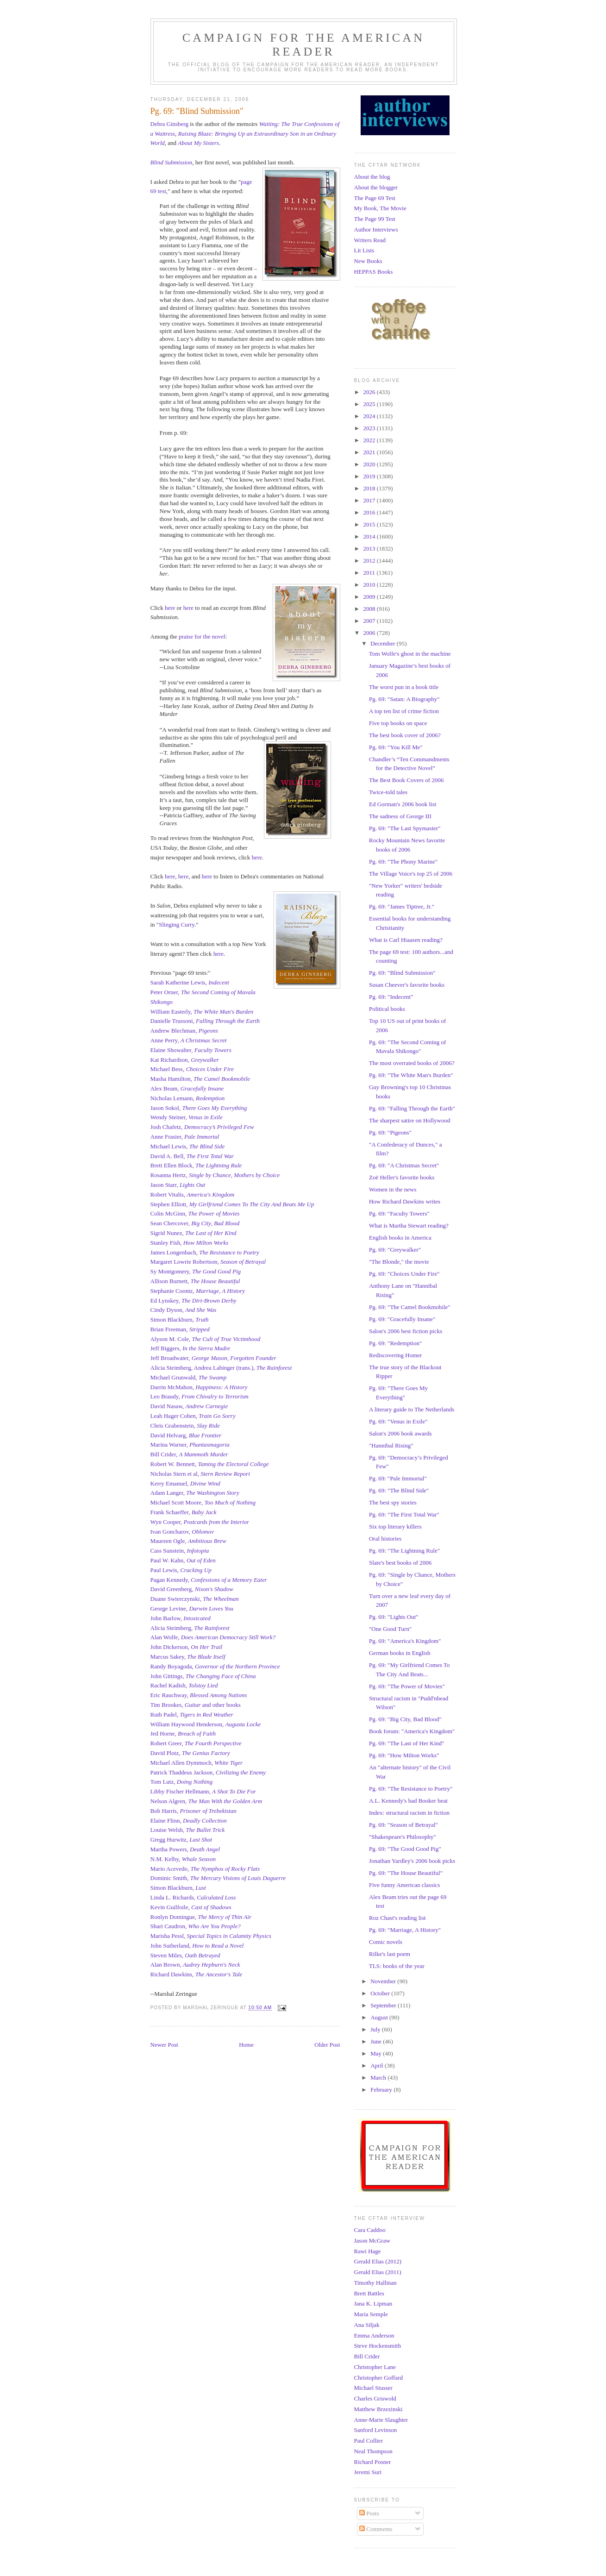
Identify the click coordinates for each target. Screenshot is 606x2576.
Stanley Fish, (189, 1242)
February (382, 2089)
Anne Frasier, (184, 1136)
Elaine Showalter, (190, 1050)
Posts (369, 2513)
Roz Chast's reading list (397, 1917)
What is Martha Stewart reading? (409, 1225)
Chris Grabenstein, (185, 1425)
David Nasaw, (189, 1406)
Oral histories (385, 1538)
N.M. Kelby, (183, 1858)
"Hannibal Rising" (391, 1445)
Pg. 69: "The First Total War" (404, 1514)
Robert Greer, (196, 1743)
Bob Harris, (193, 1810)
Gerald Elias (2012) (378, 2261)
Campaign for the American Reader (303, 44)
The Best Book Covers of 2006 (406, 780)
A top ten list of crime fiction (404, 711)
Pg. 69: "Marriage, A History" (405, 1929)
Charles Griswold (375, 2398)
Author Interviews (376, 229)
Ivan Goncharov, (182, 1531)
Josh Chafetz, (202, 1126)
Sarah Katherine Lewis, (189, 982)
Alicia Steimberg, (190, 1627)
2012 (370, 560)
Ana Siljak (367, 2324)
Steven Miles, (185, 1955)
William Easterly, (202, 1011)
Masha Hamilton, (200, 1078)
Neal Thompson (373, 2451)
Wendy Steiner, (186, 1117)
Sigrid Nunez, (193, 1232)
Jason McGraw (372, 2240)
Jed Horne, (183, 1733)
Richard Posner (372, 2461)
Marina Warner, (190, 1444)
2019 (370, 476)
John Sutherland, (197, 1945)
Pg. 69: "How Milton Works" (404, 1755)
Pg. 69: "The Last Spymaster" (405, 828)
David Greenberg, (191, 1589)
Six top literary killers (395, 1526)
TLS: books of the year (397, 1965)
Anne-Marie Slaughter (381, 2419)
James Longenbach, (204, 1252)
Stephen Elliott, (232, 1204)
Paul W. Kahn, (183, 1560)
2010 (370, 584)
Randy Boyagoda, (215, 1666)
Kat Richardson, (184, 1059)
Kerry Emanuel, (185, 1483)
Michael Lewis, (187, 1146)
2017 (370, 500)
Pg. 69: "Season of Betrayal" (403, 1824)
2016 (370, 512)
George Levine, (191, 1608)
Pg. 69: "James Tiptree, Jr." (401, 906)
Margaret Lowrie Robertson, (185, 1261)
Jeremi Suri (368, 2472)
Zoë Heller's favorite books (401, 1177)
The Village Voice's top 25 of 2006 (410, 873)
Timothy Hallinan (375, 2282)
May (376, 2053)
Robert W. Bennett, (209, 1463)
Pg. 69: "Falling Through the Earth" (412, 1108)
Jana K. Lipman (373, 2303)
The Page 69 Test (374, 197)
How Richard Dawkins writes (404, 1201)
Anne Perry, (188, 1040)
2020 (370, 464)
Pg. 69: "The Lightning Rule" (404, 1550)
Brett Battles (369, 2293)
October (380, 1993)
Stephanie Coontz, (197, 1290)
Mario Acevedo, (170, 1868)
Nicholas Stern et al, (200, 1473)
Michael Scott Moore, (203, 1502)
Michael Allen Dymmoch (181, 1762)
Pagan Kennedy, (208, 1579)
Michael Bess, (192, 1068)
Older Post (327, 2044)
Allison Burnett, (195, 1281)
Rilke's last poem (389, 1953)
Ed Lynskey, (193, 1300)
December (383, 643)
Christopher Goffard (378, 2377)
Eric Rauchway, (198, 1695)
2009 (370, 596)
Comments (376, 2529)
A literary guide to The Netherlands (411, 1409)
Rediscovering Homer (395, 1355)
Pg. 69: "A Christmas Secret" (404, 1165)
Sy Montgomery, (195, 1271)
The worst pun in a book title (403, 686)
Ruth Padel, (191, 1714)
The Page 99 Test (374, 218)
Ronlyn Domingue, (200, 1916)
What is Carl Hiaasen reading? (406, 939)
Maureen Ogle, (188, 1540)
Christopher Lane (375, 2366)
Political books (387, 1008)
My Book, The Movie (380, 208)
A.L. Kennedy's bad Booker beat (408, 1800)
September (384, 2005)
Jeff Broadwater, (213, 1357)
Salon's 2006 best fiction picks (405, 1331)
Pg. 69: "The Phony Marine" (403, 861)
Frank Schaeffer (169, 1512)
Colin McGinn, (195, 1213)
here (170, 607)
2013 (370, 548)
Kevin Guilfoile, (190, 1907)
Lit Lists (364, 250)
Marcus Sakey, (187, 1656)
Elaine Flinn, (188, 1820)
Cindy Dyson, (183, 1309)
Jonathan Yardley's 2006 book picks (412, 1860)
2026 (370, 392)
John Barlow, (180, 1618)
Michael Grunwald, (188, 1377)
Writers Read (370, 240)
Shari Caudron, (195, 1926)
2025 (370, 404)
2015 (370, 524)
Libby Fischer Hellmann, (203, 1791)
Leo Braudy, (199, 1396)
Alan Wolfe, (213, 1637)
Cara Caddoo (370, 2229)
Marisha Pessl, (210, 1935)
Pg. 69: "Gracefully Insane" (402, 1319)
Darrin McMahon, (199, 1387)
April (377, 2065)
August (379, 2017)
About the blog (372, 176)
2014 (370, 536)
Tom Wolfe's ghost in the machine (410, 653)
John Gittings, (203, 1676)
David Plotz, (190, 1752)
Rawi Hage (367, 2251)
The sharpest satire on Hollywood (409, 1120)
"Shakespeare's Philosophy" (402, 1836)
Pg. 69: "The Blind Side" (399, 1490)
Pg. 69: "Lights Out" (394, 1616)
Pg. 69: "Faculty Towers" (399, 1213)
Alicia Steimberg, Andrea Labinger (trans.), (221, 1367)
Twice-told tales (388, 792)
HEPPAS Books (373, 271)
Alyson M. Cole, (205, 1338)
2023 (370, 428)
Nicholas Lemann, (187, 1098)
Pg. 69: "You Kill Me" (396, 747)
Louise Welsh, (187, 1829)
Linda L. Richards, (193, 1897)
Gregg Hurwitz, (181, 1839)
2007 (370, 620)
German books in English (400, 1652)
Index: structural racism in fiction (409, 1812)
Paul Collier (368, 2440)
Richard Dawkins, (172, 1974)
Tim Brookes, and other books (195, 1704)
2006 (370, 632)
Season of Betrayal (243, 1261)
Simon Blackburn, (179, 1319)
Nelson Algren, (206, 1801)
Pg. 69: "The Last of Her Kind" (406, 1743)
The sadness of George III (400, 816)
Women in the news (393, 1189)
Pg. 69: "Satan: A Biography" (404, 699)
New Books (368, 260)
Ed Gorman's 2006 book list (402, 804)
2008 (370, 608)
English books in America (400, 1237)
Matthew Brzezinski (378, 2409)
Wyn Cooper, (200, 1521)
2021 (370, 452)
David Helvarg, (186, 1435)
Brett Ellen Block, (196, 1165)
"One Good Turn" (390, 1628)
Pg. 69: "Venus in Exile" (398, 1421)
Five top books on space (398, 723)
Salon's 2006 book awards (400, 1433)
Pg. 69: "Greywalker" (395, 1249)
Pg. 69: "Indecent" (391, 996)
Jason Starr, (178, 1184)
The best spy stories (393, 1502)
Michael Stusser (373, 2387)
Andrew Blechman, (184, 1030)
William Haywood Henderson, (205, 1724)
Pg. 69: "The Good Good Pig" (405, 1848)
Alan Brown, (195, 1964)
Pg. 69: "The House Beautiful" (406, 1872)
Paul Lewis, (181, 1570)
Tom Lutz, (181, 1781)
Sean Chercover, (195, 1223)
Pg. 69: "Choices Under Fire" (404, 1273)
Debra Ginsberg (169, 123)
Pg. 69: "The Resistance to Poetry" (410, 1788)
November (383, 1981)
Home (246, 2044)
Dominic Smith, (218, 1877)
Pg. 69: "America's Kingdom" (405, 1640)
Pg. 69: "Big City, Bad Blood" (405, 1719)
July (376, 2029)
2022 (370, 440)
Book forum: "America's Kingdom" (412, 1731)
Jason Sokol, (198, 1107)
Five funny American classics (404, 1884)
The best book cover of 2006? (405, 735)
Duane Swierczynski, (194, 1598)
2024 (370, 416)
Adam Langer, (194, 1492)
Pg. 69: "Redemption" (395, 1343)
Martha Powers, (185, 1849)
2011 (370, 572)
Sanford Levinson (375, 2429)
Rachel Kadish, (184, 1685)
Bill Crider (367, 2356)
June (376, 2041)
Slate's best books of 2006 (400, 1562)
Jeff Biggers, (190, 1348)
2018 (370, 488)
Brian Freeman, (180, 1329)
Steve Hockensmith (377, 2345)
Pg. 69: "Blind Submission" (402, 972)
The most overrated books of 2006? (411, 1062)
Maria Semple (371, 2314)
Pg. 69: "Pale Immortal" (398, 1478)
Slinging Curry (176, 924)
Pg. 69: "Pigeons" (390, 1132)
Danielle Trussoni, (205, 1020)
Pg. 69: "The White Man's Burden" (411, 1075)
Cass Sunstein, (179, 1550)
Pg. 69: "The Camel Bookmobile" (409, 1307)
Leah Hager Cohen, (193, 1415)
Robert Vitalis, (192, 1194)
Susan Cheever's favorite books (406, 984)
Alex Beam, (187, 1088)
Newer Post (164, 2044)
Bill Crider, (189, 1454)
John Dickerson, (186, 1646)
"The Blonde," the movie (399, 1261)
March (378, 2077)
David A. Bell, (192, 1156)
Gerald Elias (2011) (377, 2272)
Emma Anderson (374, 2335)
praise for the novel (202, 636)
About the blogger (376, 187)
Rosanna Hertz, (215, 1175)
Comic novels (385, 1941)
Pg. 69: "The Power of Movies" (407, 1686)
